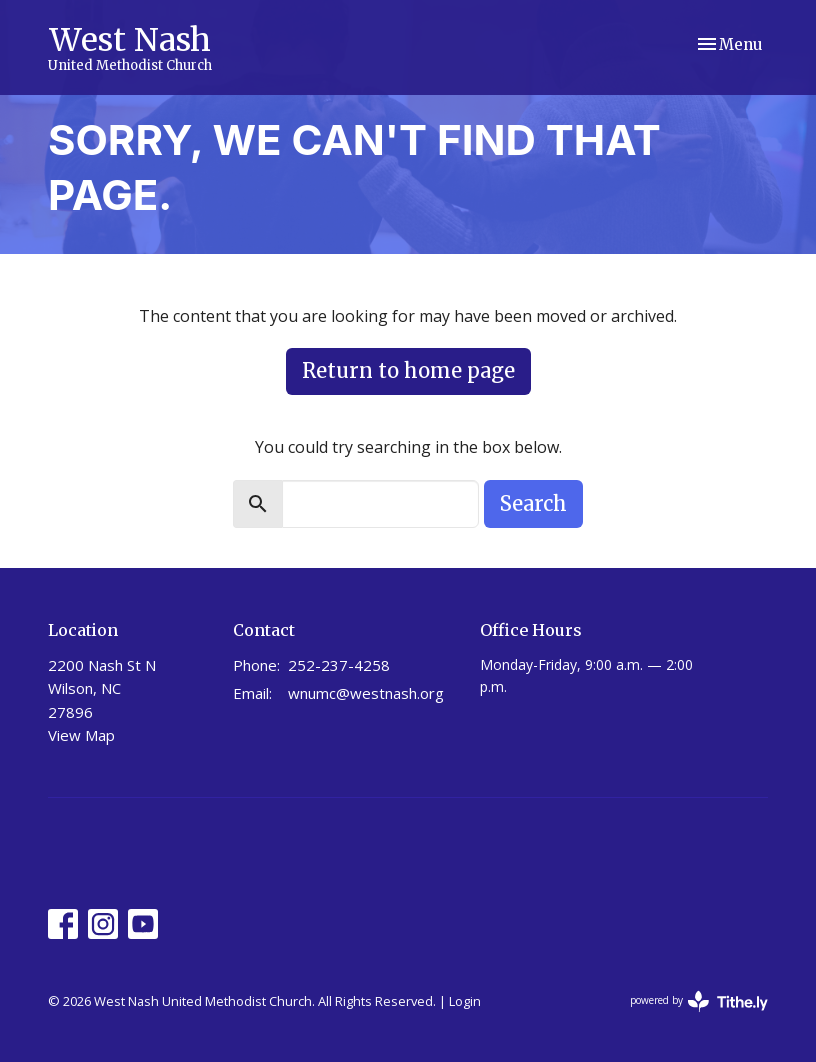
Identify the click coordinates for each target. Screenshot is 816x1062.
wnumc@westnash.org (366, 693)
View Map (81, 735)
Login (465, 1001)
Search (533, 503)
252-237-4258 (339, 665)
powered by (699, 1001)
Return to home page (408, 370)
